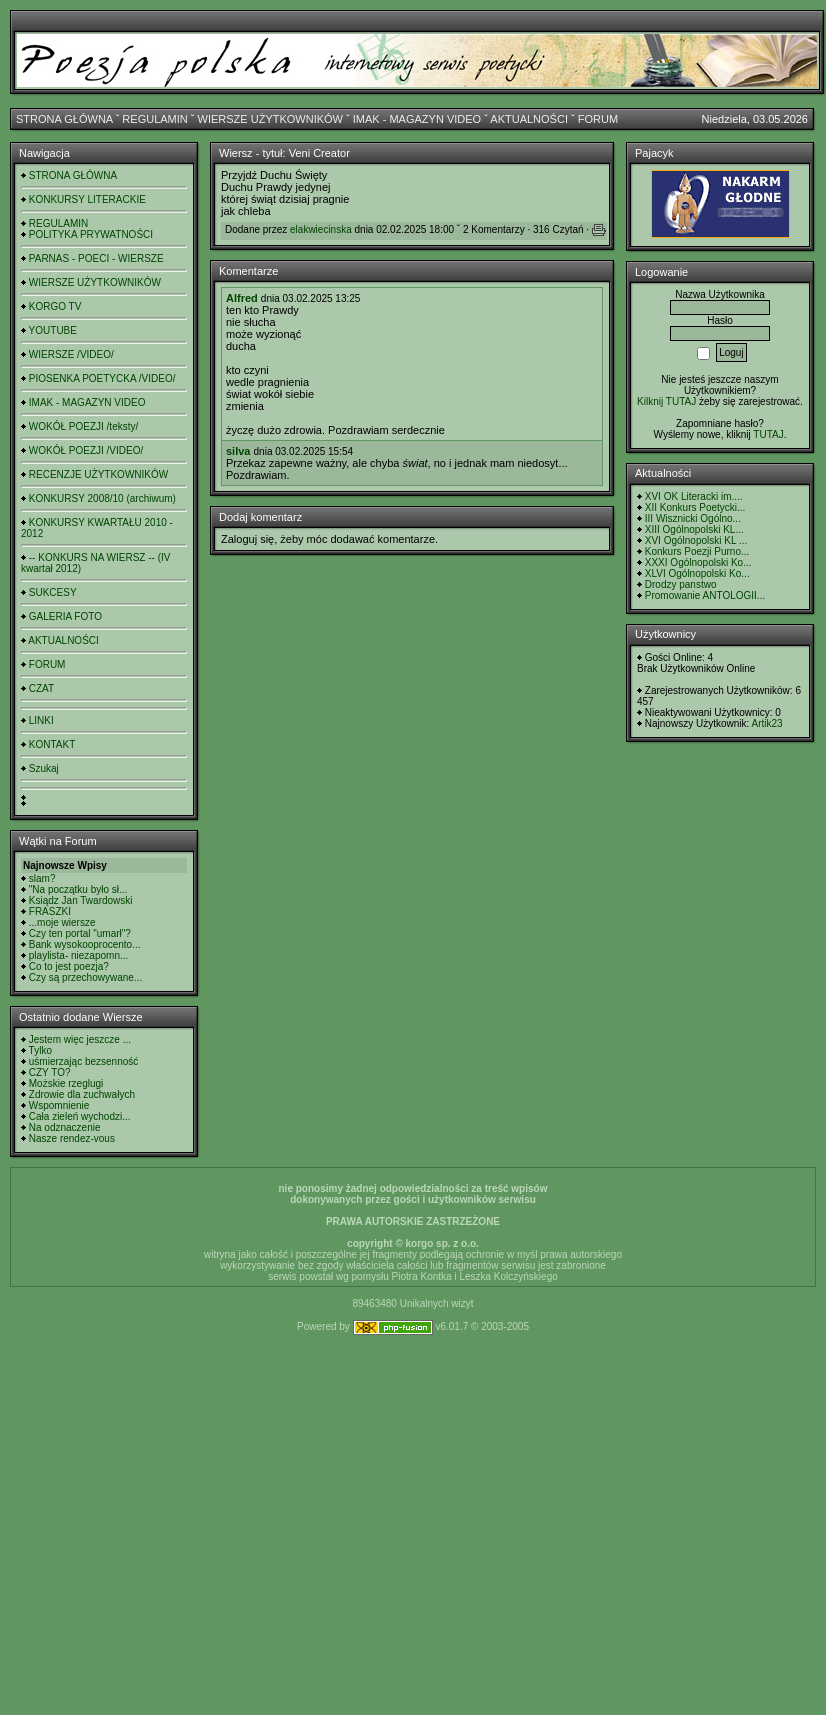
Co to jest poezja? (69, 966)
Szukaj (44, 768)
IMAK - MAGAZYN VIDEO (417, 119)
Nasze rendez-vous (72, 1138)
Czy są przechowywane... (85, 977)
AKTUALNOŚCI (529, 119)
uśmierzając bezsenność (84, 1061)
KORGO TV (55, 306)
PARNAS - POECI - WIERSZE (96, 258)
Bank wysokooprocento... (85, 944)
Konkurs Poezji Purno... (697, 551)
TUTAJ (768, 434)
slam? (42, 878)
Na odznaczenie (65, 1127)
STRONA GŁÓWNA (64, 119)
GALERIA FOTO (65, 616)
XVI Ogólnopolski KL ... (696, 540)
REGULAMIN (154, 119)
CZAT (41, 688)
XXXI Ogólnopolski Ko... (698, 562)
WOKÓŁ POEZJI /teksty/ (83, 426)
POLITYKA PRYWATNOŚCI (91, 234)
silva (238, 451)
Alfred (242, 298)
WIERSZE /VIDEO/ (71, 354)
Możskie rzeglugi (66, 1083)
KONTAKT (52, 744)
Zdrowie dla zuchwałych (82, 1094)
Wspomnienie (59, 1105)
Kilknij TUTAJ (666, 401)
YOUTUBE (53, 330)
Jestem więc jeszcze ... (80, 1039)
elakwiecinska (321, 229)
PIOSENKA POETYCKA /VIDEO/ (102, 378)
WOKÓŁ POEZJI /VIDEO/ (86, 450)
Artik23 (766, 723)
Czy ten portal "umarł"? (80, 933)
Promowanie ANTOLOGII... (705, 595)
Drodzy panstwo (681, 584)
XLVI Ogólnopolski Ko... (697, 573)
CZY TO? (50, 1072)
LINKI (41, 720)
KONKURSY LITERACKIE (87, 199)
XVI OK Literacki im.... (694, 496)
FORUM (598, 119)
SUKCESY (53, 592)
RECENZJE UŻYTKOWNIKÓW (98, 474)
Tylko (40, 1050)
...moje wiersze (62, 922)
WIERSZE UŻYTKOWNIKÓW (270, 119)
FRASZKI (50, 911)
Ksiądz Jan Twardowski (81, 900)
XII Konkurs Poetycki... (695, 507)
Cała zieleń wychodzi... (80, 1116)
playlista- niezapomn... (79, 955)
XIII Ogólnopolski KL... (694, 529)
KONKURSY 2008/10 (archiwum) (102, 498)
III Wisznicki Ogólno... (693, 518)
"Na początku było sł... (78, 889)
